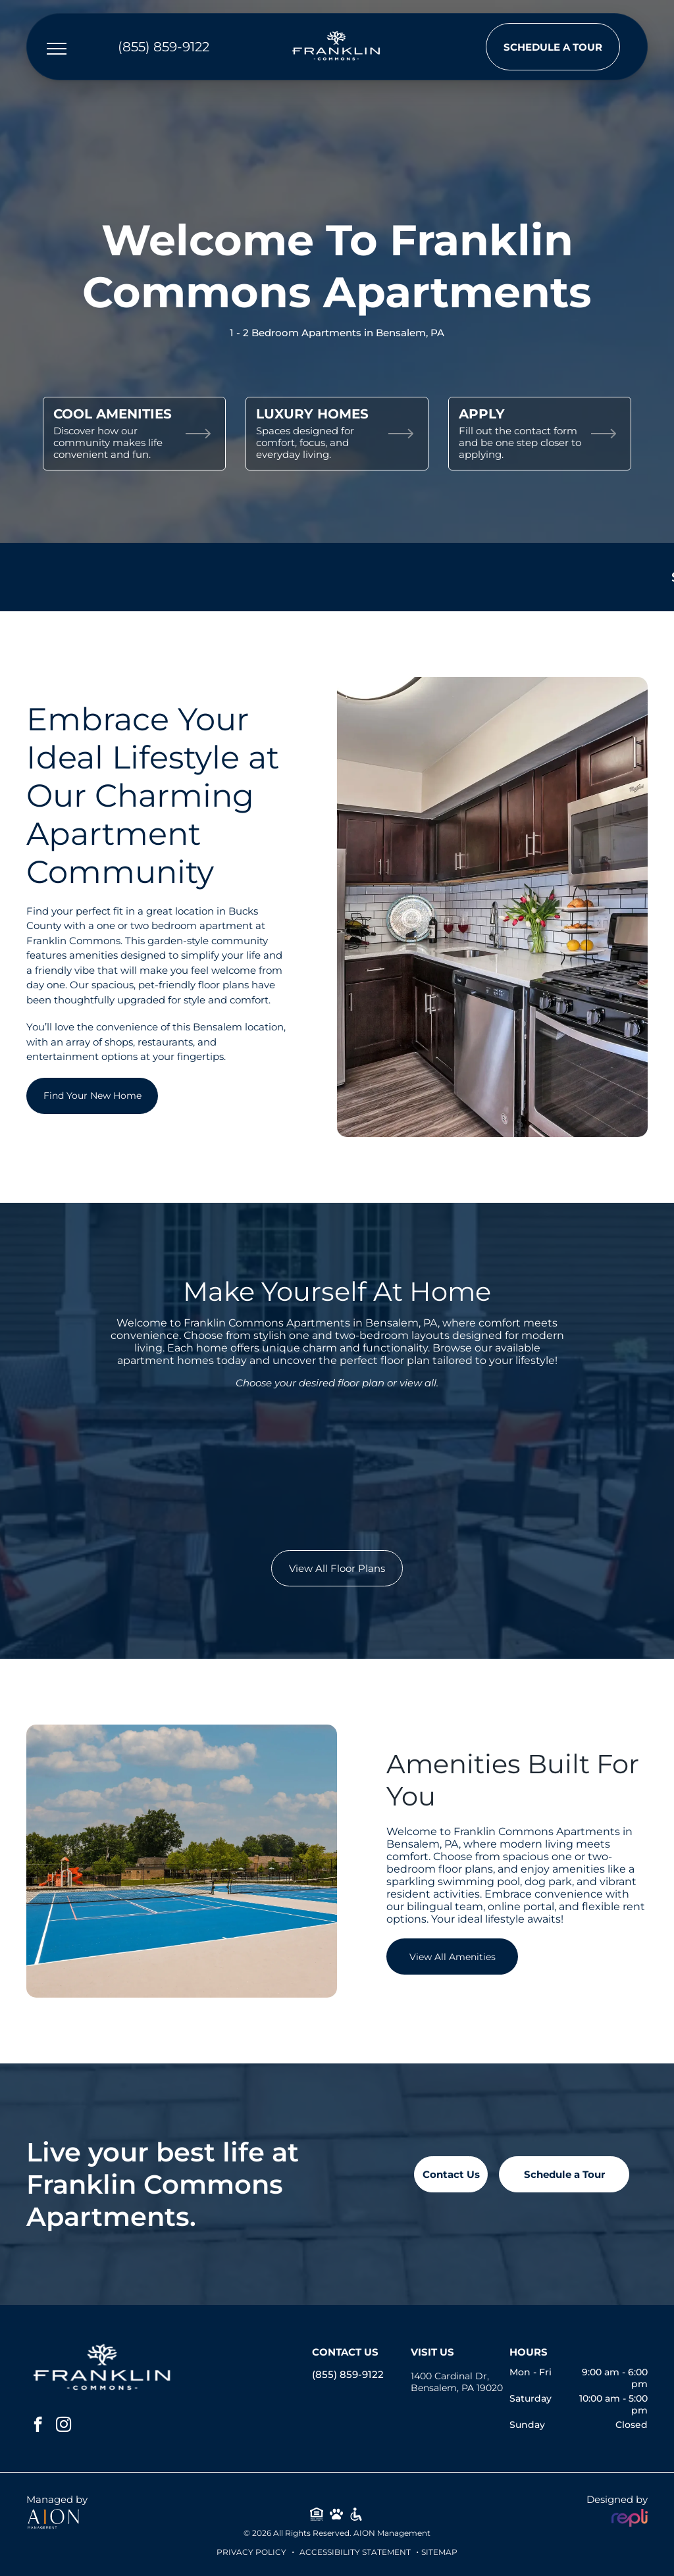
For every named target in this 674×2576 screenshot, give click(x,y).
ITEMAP (441, 2552)
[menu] (56, 49)
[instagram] (63, 2426)
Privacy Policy (251, 2552)
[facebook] (37, 2426)
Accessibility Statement (355, 2552)
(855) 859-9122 (348, 2374)
